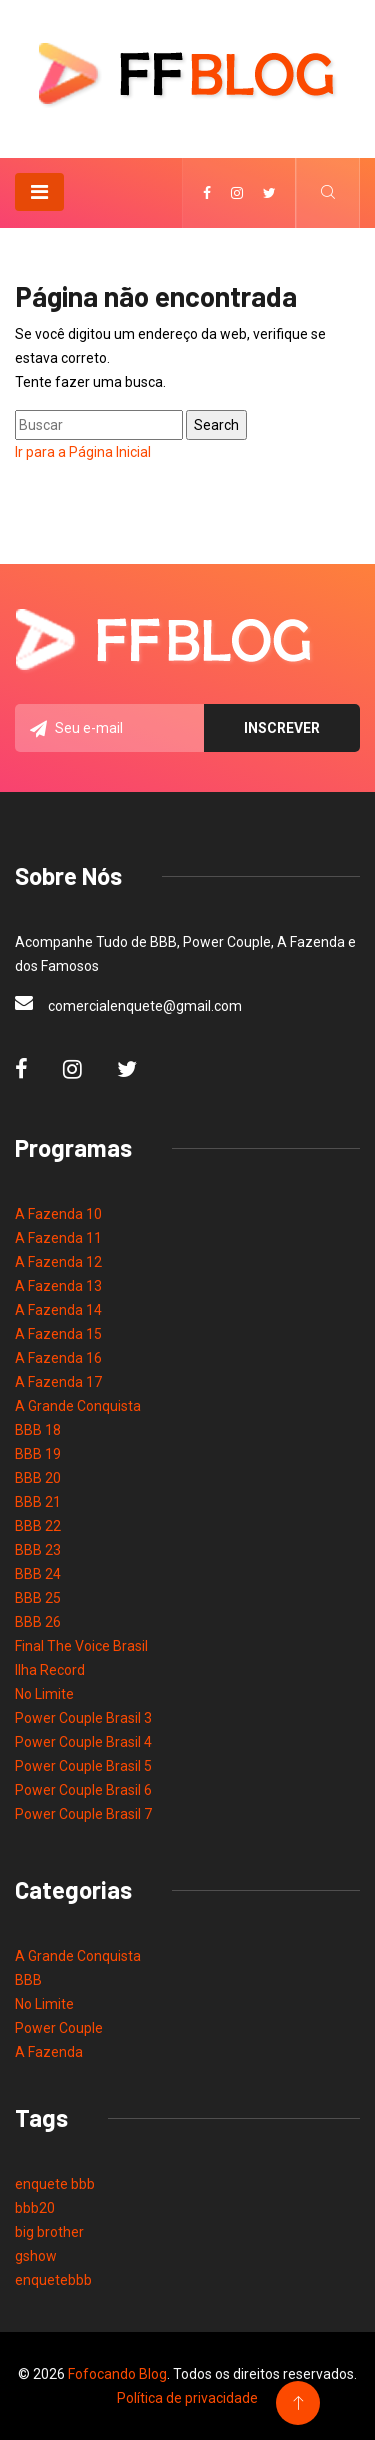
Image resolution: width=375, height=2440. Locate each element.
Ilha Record (50, 1670)
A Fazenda (49, 2052)
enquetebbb (53, 2280)
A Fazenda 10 (58, 1214)
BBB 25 (38, 1598)
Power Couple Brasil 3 (83, 1718)
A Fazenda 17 (58, 1382)
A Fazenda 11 (58, 1238)
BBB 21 (38, 1502)
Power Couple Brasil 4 (83, 1742)
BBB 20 (38, 1478)
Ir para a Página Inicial (83, 452)
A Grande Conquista (78, 1406)
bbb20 (35, 2208)
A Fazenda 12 (58, 1262)
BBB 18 (38, 1430)
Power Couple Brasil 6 (83, 1790)
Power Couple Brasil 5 (83, 1766)
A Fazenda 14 (58, 1310)
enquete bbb (55, 2184)
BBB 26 (38, 1622)
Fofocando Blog (117, 2374)
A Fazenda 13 (58, 1286)
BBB (28, 1980)
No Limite (44, 1694)
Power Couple (59, 2028)
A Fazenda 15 (58, 1334)
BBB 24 (38, 1574)
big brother (49, 2232)
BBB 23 (38, 1550)
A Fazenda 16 (58, 1358)
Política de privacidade (187, 2398)
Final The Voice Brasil (81, 1646)
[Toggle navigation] (39, 192)
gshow (36, 2256)
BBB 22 (38, 1526)
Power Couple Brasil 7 (83, 1814)
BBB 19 (38, 1454)
